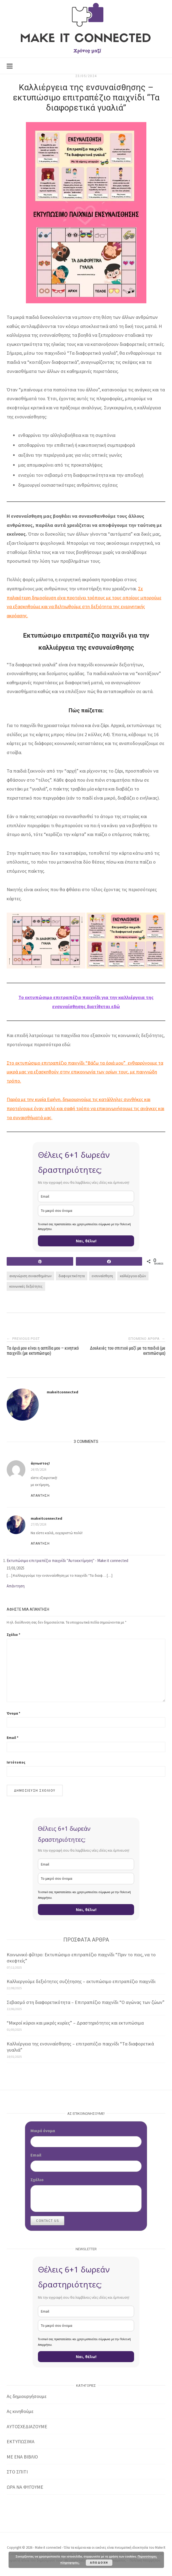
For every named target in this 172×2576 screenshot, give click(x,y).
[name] (86, 1210)
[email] (86, 1196)
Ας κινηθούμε (20, 2411)
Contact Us (47, 2220)
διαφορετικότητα (71, 1276)
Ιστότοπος (16, 1762)
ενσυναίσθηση (102, 1276)
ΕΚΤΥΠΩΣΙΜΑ (20, 2441)
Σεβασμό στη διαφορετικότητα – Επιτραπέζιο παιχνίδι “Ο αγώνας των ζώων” (86, 2002)
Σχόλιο (13, 1634)
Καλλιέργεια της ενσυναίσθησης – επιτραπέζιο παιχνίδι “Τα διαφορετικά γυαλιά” (80, 2047)
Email (12, 1737)
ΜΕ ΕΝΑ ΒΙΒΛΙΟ (22, 2457)
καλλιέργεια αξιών (133, 1276)
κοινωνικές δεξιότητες (25, 1286)
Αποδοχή (99, 2562)
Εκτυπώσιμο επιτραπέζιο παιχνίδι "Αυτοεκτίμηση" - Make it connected (67, 1560)
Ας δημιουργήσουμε (26, 2396)
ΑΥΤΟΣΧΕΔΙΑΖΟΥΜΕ (27, 2426)
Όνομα (13, 1713)
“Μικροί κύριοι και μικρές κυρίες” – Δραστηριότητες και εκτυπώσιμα (75, 2023)
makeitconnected (62, 1392)
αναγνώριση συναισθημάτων (30, 1276)
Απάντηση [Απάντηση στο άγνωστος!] (40, 1495)
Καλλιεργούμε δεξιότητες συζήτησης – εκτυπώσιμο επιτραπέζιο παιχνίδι (81, 1981)
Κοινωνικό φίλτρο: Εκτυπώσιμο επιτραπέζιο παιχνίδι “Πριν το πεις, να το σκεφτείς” (81, 1957)
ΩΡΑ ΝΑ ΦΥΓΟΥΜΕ (25, 2487)
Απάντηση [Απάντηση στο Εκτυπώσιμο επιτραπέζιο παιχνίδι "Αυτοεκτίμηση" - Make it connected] (16, 1585)
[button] (46, 941)
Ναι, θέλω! (86, 1240)
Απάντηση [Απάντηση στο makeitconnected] (40, 1543)
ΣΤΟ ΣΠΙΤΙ (17, 2472)
